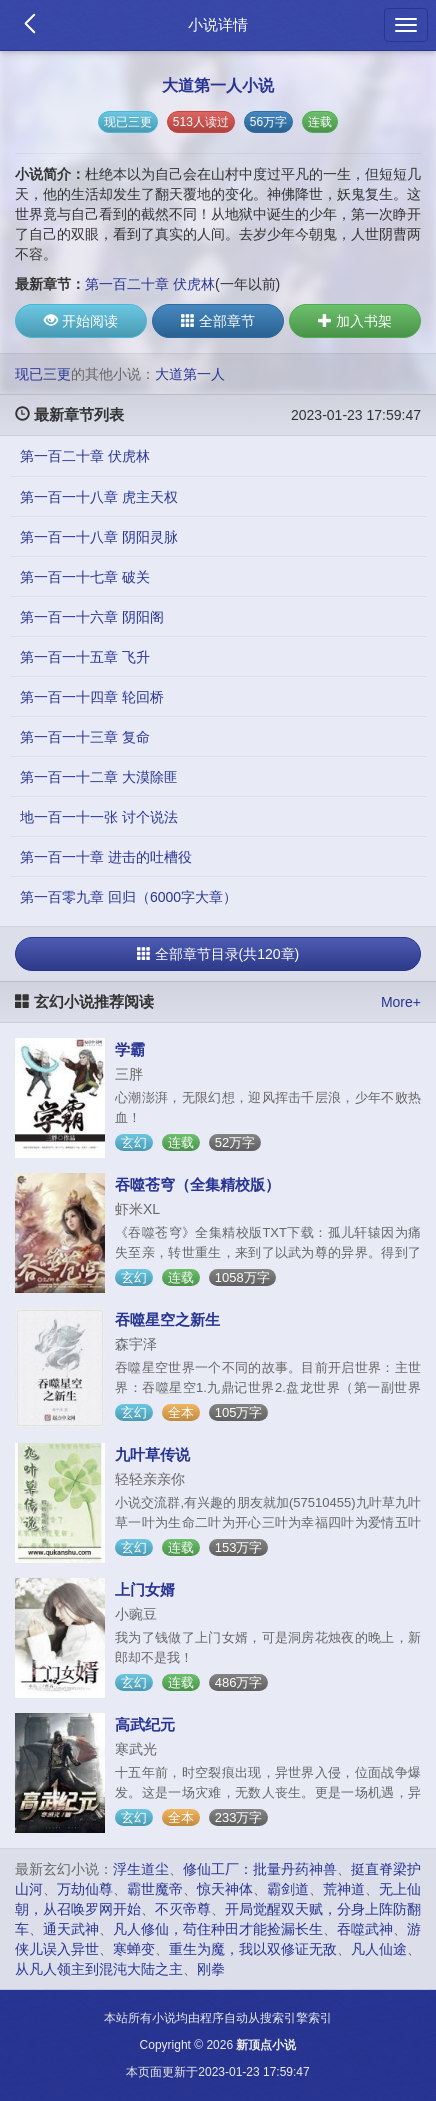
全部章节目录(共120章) (218, 954)
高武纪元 (145, 1724)
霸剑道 (288, 1889)
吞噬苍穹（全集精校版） (197, 1184)
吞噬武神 (365, 1929)
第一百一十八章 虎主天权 (99, 497)
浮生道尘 (141, 1869)
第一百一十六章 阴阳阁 (92, 617)
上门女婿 (145, 1589)
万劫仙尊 (85, 1889)
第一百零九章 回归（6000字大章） (128, 897)
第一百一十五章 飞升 (85, 657)
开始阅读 (81, 321)
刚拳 (211, 1969)
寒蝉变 (134, 1949)
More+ (401, 1002)
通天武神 (71, 1929)
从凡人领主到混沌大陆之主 (99, 1969)
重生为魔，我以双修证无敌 (253, 1949)
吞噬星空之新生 (167, 1319)
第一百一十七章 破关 (85, 577)
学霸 (130, 1049)
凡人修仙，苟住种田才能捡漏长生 (218, 1929)
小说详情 (218, 24)
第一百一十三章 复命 (85, 737)
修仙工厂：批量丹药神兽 (260, 1869)
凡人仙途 (379, 1949)
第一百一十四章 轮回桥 (92, 697)
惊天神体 (225, 1889)
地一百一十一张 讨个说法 (99, 817)
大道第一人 (190, 374)
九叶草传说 (152, 1454)
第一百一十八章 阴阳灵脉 (99, 537)
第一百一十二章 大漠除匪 (99, 777)
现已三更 (128, 122)
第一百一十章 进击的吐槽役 (106, 857)
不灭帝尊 (183, 1909)
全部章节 (218, 321)
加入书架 (355, 321)
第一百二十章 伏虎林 (150, 284)
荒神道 (344, 1889)
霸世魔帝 (155, 1889)
